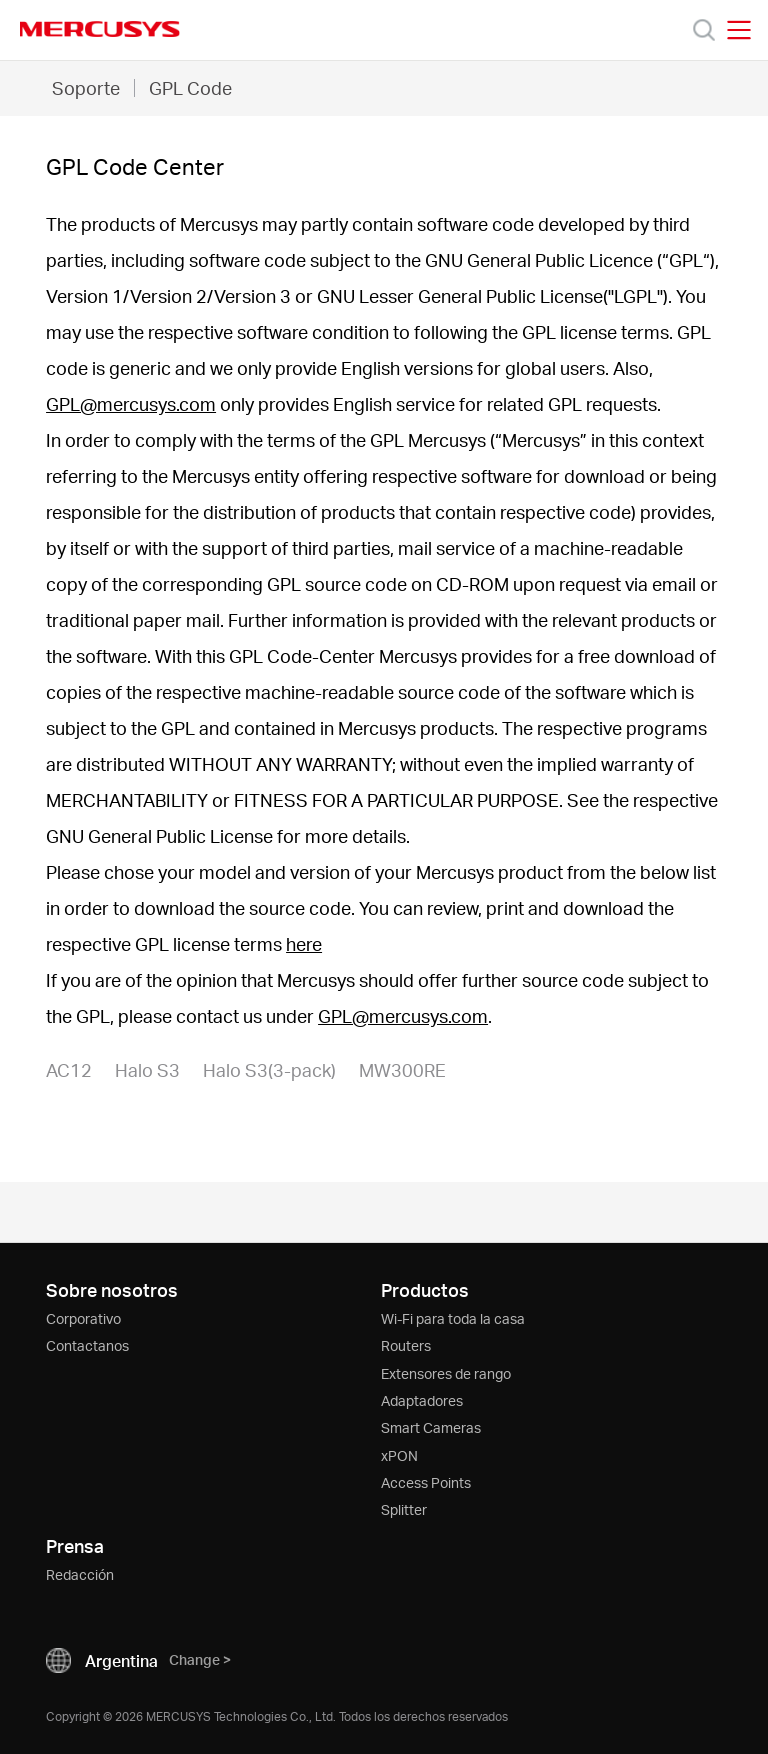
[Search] (704, 30)
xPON (399, 1455)
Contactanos (87, 1345)
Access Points (426, 1482)
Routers (406, 1345)
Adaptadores (422, 1400)
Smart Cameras (431, 1427)
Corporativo (83, 1318)
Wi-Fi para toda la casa (453, 1318)
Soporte (86, 87)
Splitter (404, 1509)
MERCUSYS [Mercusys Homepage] (100, 29)
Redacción (80, 1574)
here (304, 943)
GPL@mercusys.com (131, 403)
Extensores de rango (446, 1373)
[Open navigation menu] (739, 30)
